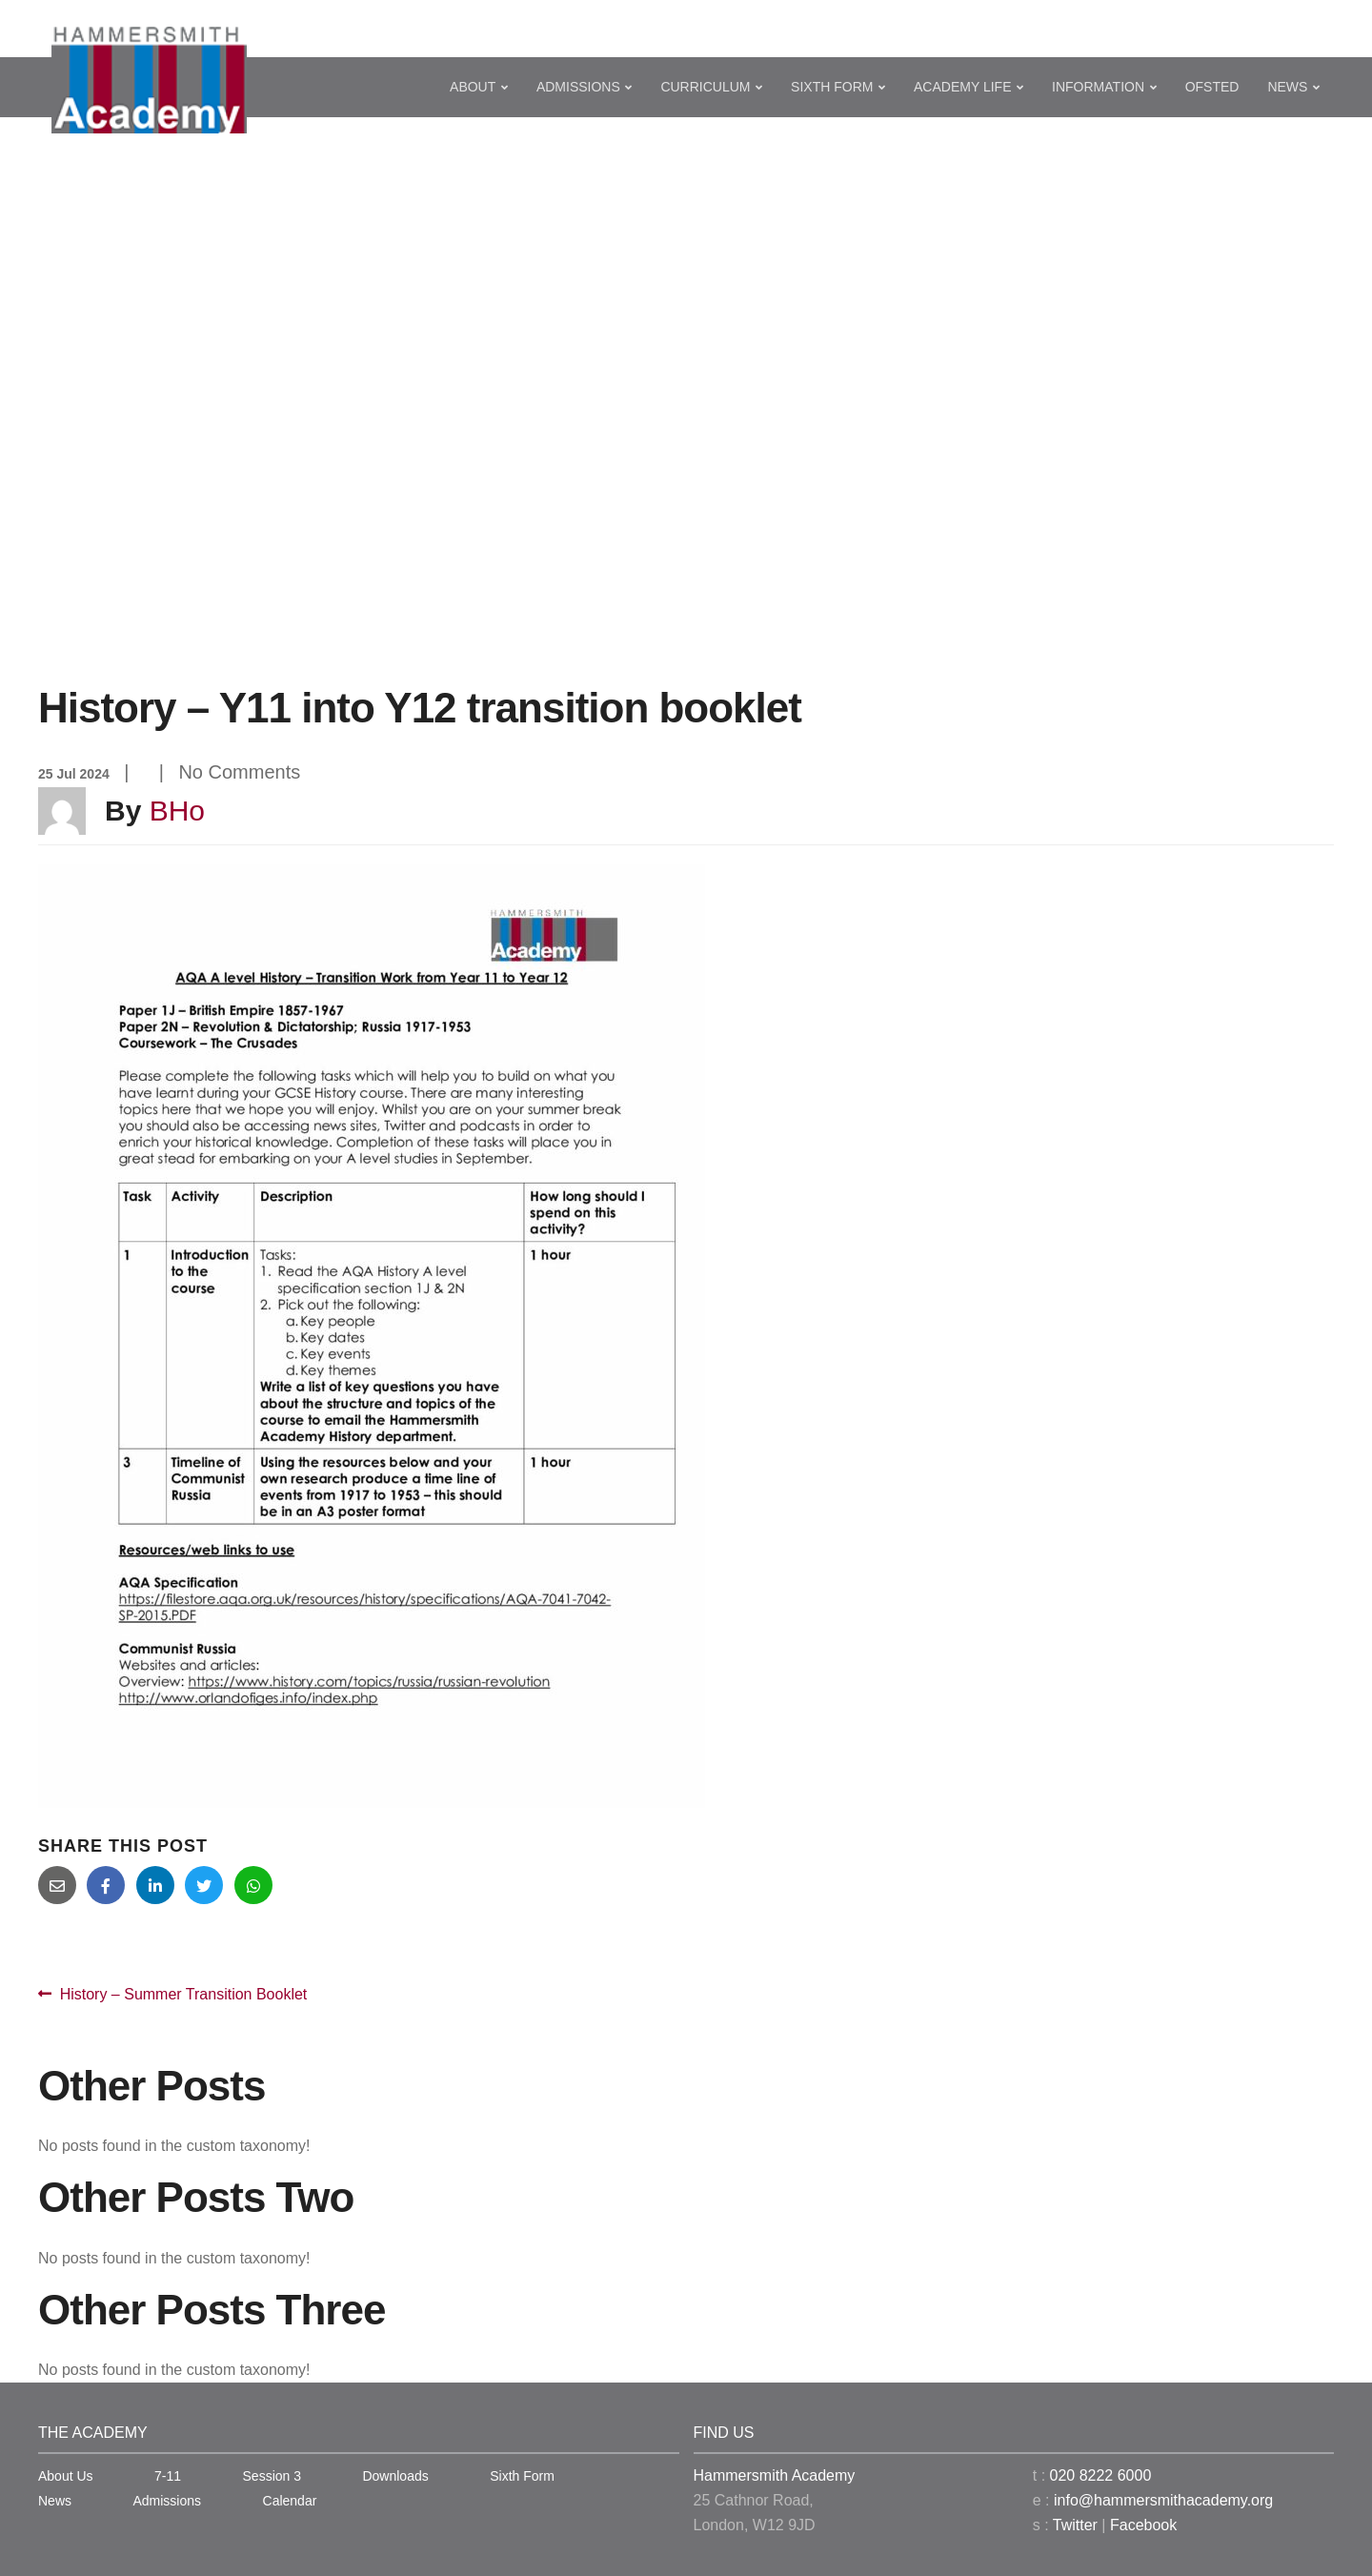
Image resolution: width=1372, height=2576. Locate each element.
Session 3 (272, 2476)
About (472, 86)
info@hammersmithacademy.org (1163, 2500)
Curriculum (705, 86)
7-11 (167, 2476)
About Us (65, 2476)
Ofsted (1212, 86)
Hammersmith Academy (775, 2475)
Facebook (1143, 2525)
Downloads (395, 2476)
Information (1098, 86)
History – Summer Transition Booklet (183, 1994)
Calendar (290, 2500)
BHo (177, 810)
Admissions (578, 86)
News (1287, 86)
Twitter (1075, 2525)
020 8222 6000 (1101, 2475)
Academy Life (962, 86)
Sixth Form (832, 86)
